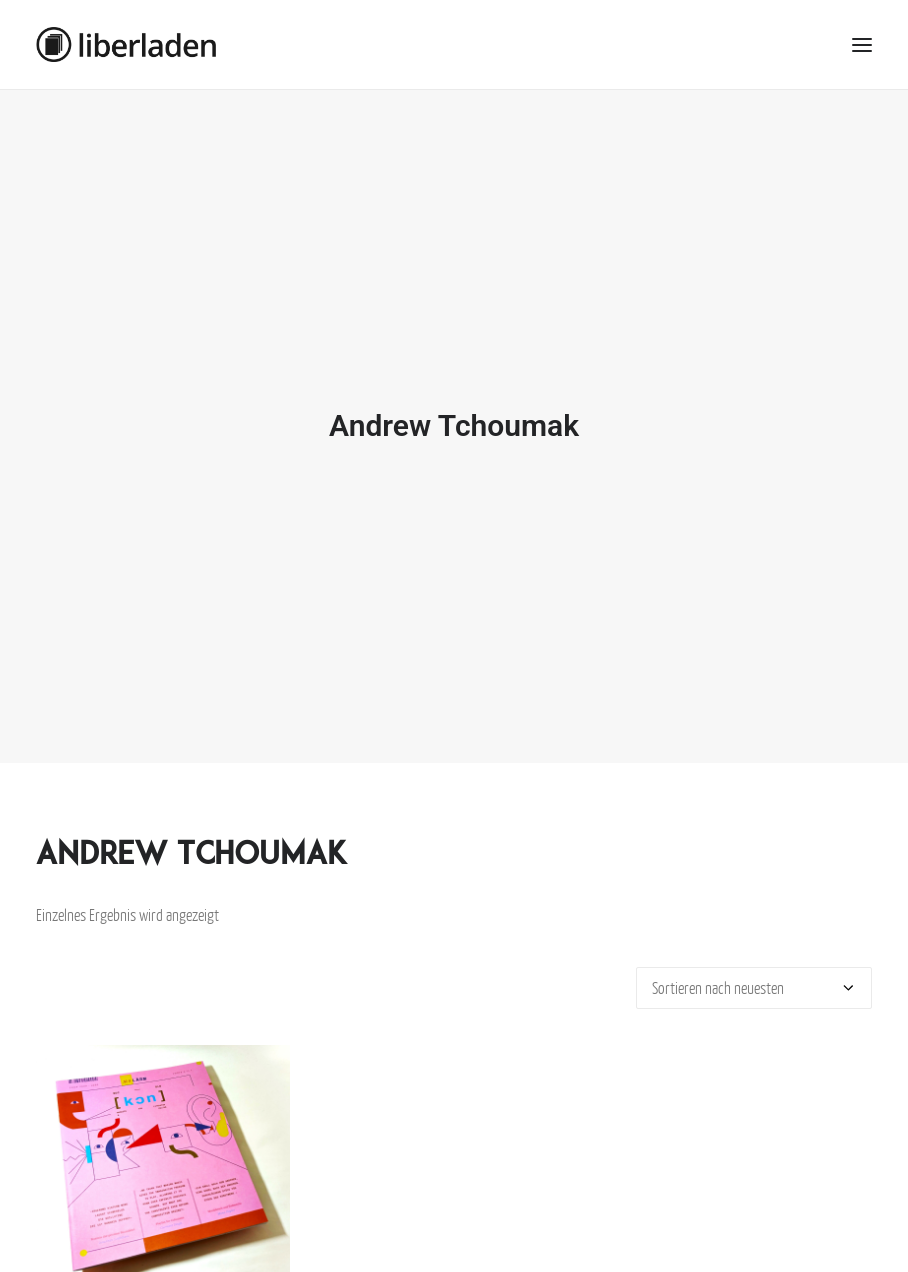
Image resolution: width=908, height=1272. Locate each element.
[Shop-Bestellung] (754, 979)
